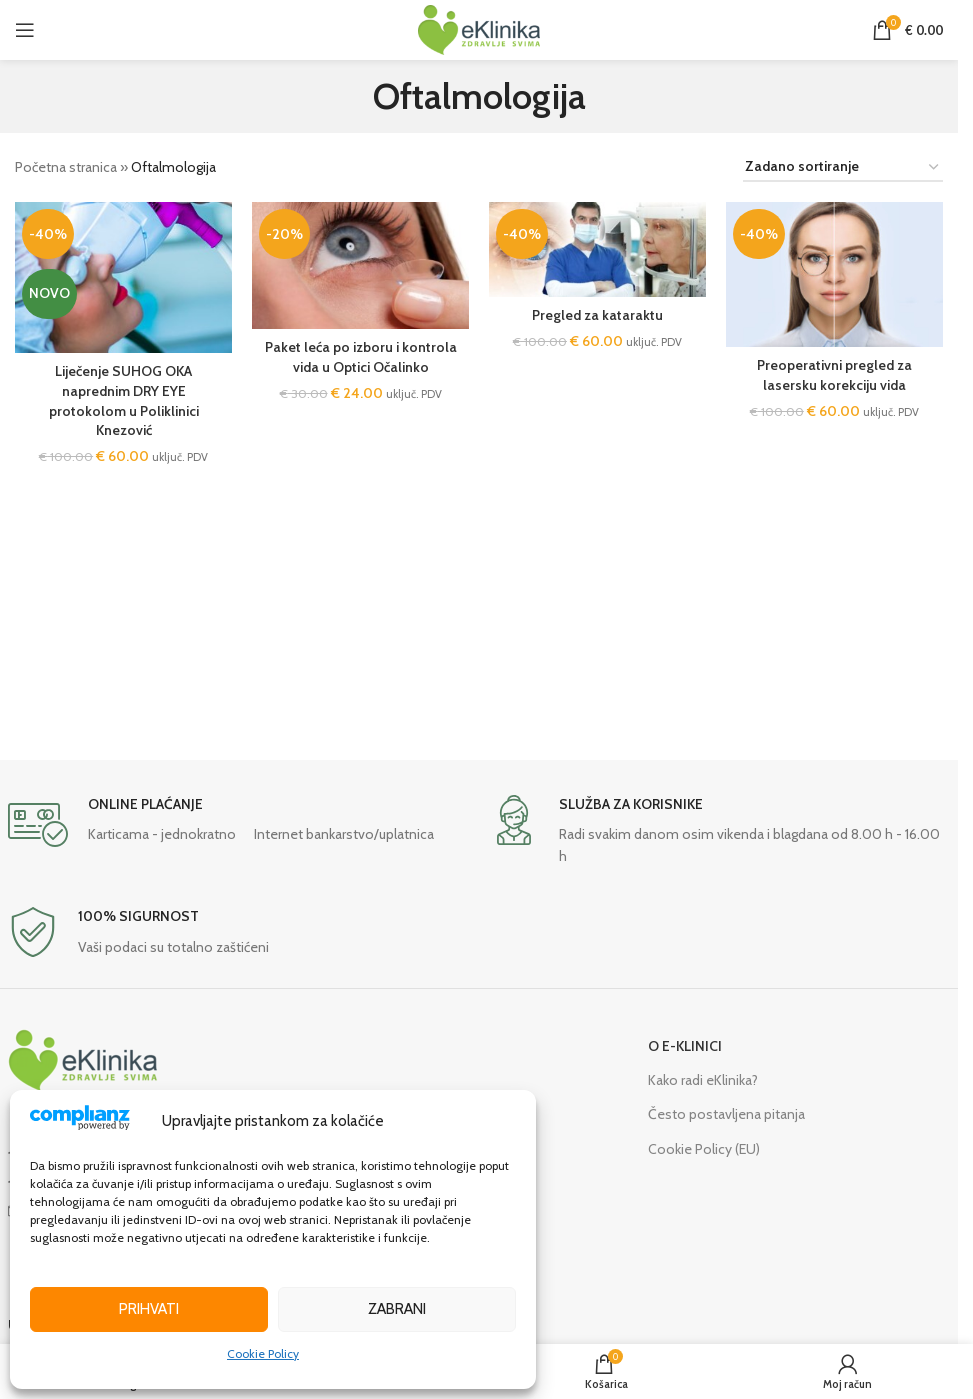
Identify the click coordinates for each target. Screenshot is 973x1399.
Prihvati (149, 1309)
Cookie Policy (263, 1353)
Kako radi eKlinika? (703, 1080)
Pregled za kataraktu (598, 315)
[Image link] (83, 1059)
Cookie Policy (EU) (704, 1149)
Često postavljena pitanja (726, 1114)
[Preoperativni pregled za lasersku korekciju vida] (834, 274)
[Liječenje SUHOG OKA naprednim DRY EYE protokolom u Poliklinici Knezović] (123, 277)
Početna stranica (66, 167)
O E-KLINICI (685, 1046)
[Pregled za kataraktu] (597, 249)
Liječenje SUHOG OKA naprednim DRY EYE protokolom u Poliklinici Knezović (124, 400)
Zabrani (397, 1309)
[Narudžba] (843, 167)
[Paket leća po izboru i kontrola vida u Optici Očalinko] (360, 265)
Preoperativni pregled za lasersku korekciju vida (835, 375)
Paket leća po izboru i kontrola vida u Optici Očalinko (360, 357)
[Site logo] (479, 28)
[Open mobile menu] (25, 30)
